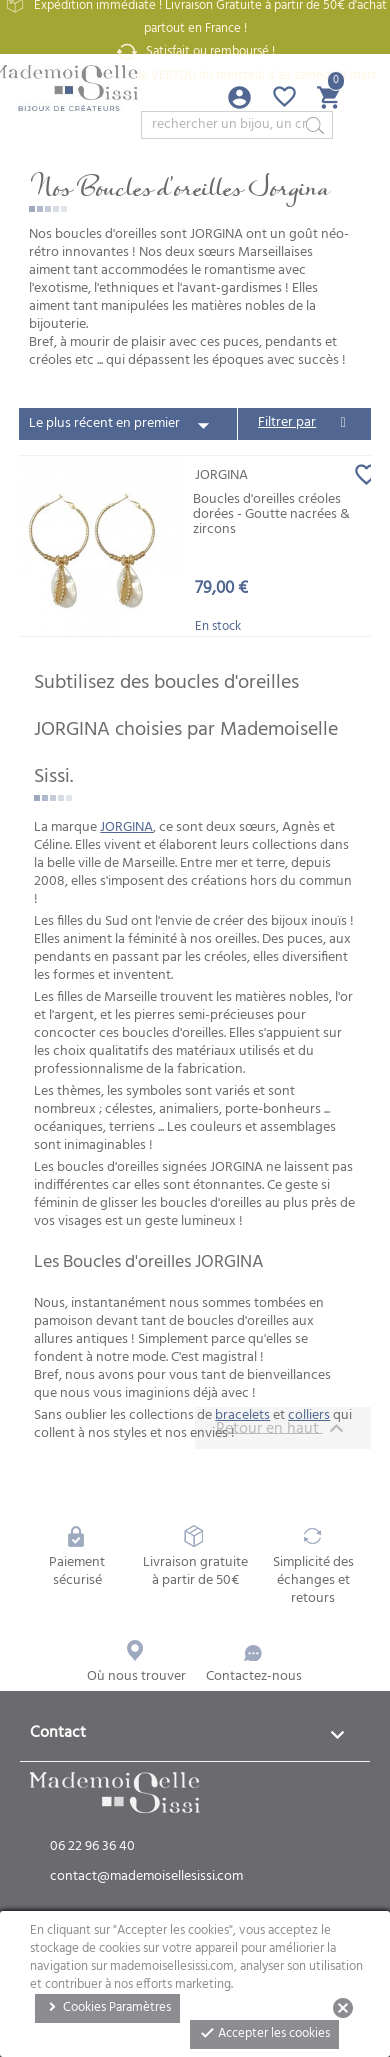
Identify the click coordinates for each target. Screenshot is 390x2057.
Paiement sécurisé (77, 1558)
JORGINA (126, 827)
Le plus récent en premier (123, 425)
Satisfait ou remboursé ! (195, 52)
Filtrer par (287, 422)
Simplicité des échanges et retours (313, 1567)
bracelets (242, 1415)
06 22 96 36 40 (92, 1846)
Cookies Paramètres (107, 2007)
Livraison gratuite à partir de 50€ (195, 1558)
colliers (309, 1415)
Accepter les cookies (264, 2033)
